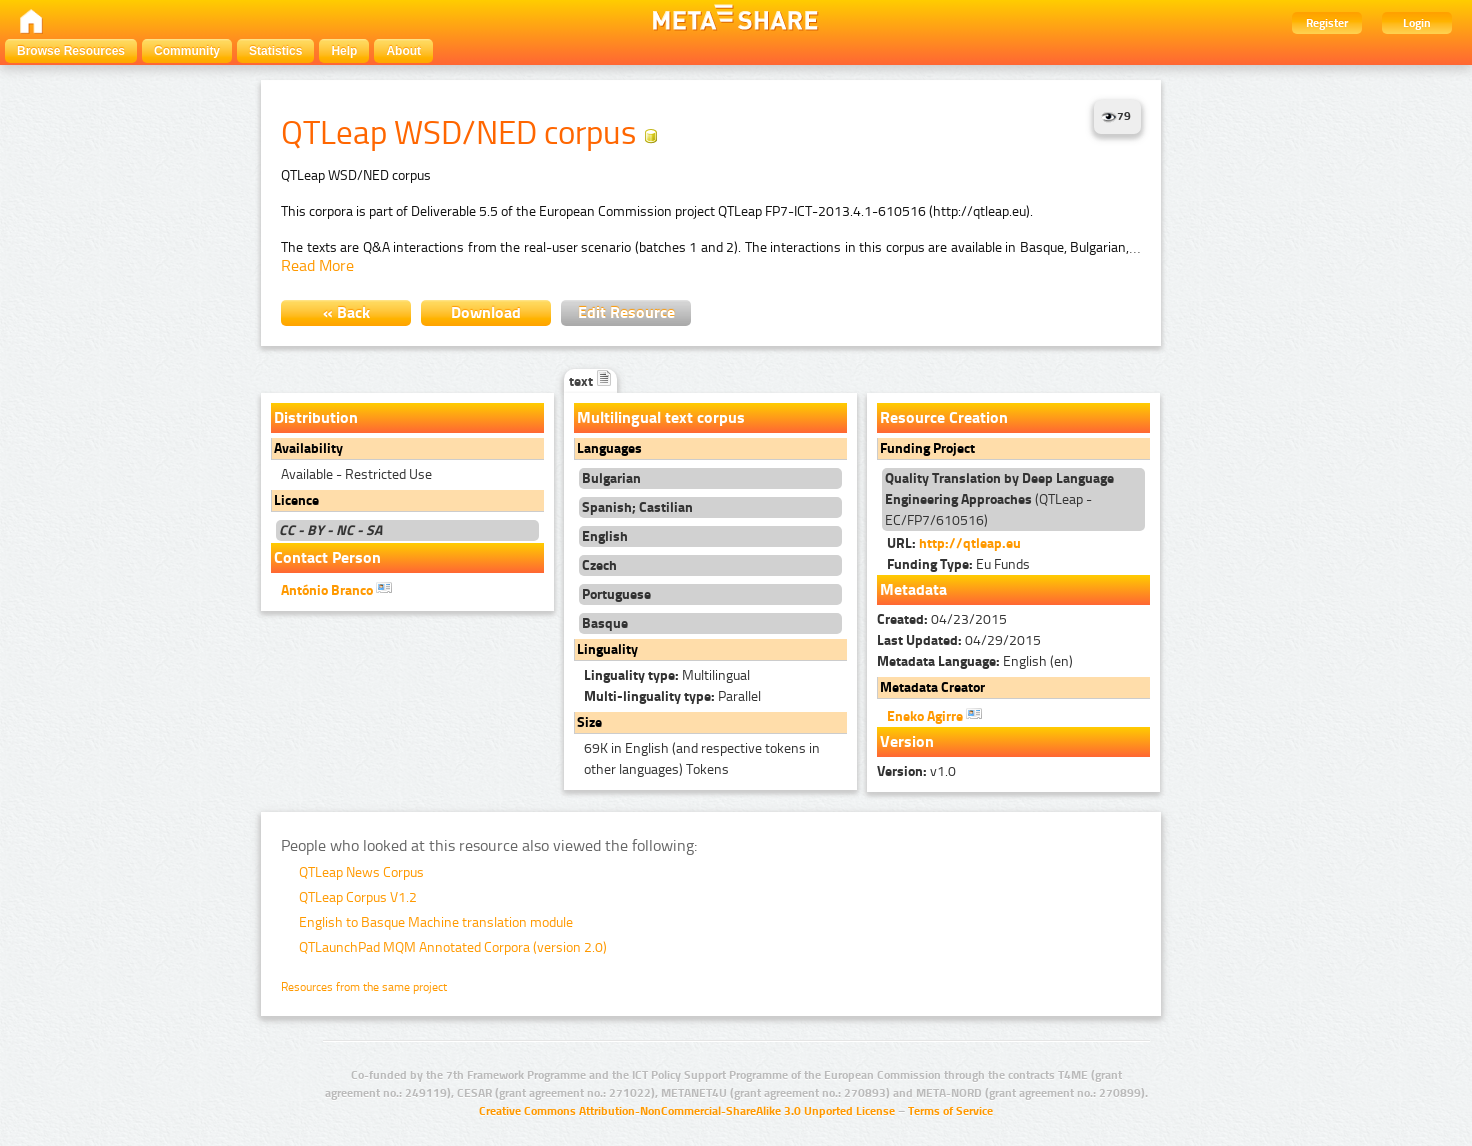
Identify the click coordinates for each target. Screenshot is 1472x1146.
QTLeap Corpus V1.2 (358, 897)
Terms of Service (950, 1111)
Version (907, 741)
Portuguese (616, 594)
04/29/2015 (959, 640)
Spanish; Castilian (637, 507)
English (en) (975, 661)
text (590, 381)
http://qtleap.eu (970, 543)
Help (344, 51)
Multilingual (667, 675)
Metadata (913, 589)
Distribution (316, 417)
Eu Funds (958, 564)
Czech (599, 565)
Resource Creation (944, 417)
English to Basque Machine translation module (436, 922)
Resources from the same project (364, 987)
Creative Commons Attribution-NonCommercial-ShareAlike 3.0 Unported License (687, 1111)
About (403, 51)
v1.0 (916, 771)
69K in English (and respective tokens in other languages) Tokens (702, 759)
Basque (605, 623)
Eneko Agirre (934, 715)
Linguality (607, 649)
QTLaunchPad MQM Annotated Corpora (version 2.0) (453, 947)
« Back (346, 312)
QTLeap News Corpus (361, 872)
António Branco (336, 589)
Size (589, 722)
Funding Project (927, 448)
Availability (308, 448)
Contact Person (327, 557)
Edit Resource (626, 312)
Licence (296, 500)
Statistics (275, 51)
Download (486, 312)
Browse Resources (71, 51)
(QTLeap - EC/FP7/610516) (999, 499)
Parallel (672, 696)
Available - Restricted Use (356, 474)
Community (187, 51)
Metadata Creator (932, 687)
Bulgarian (611, 478)
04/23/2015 (942, 619)
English (605, 536)
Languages (609, 448)
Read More (317, 265)
